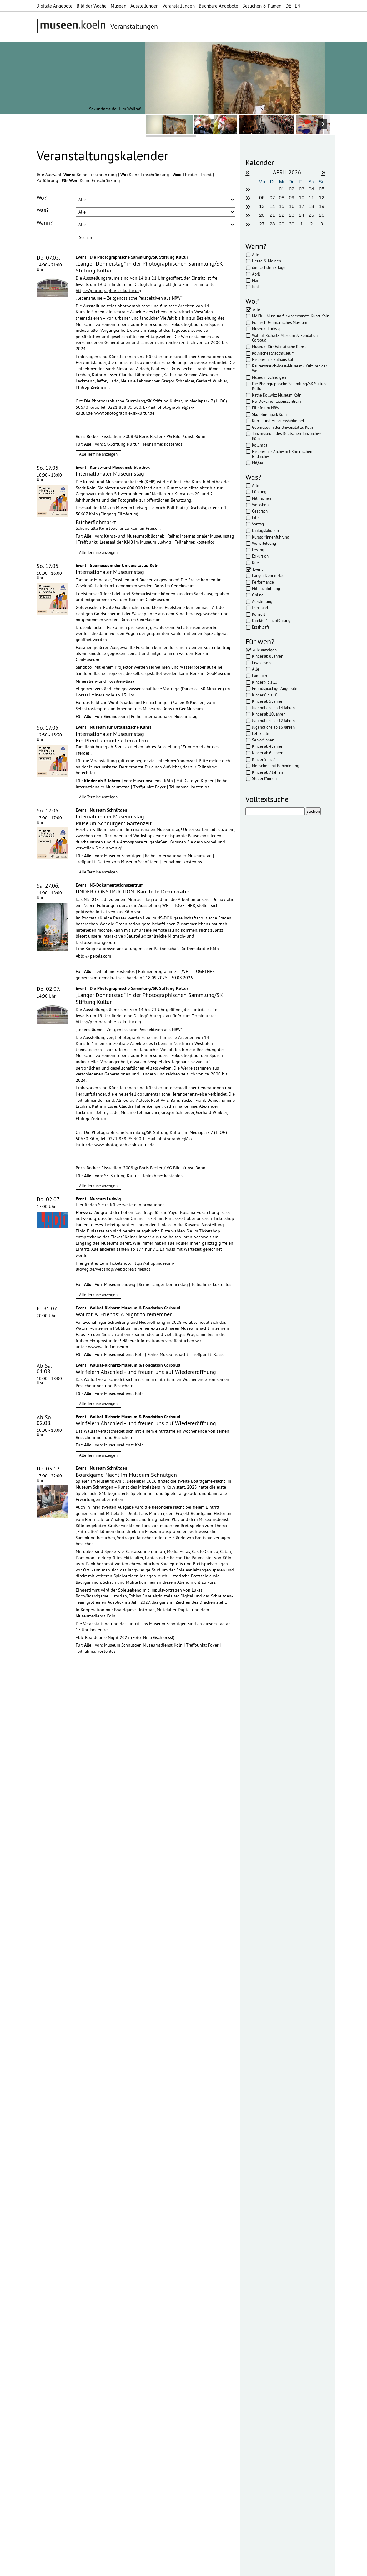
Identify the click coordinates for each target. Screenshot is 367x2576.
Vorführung (48, 180)
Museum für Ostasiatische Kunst (279, 346)
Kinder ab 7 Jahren (267, 772)
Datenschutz (135, 2568)
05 (321, 188)
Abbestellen (81, 2305)
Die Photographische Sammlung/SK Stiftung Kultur (290, 386)
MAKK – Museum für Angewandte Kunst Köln (290, 315)
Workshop (260, 504)
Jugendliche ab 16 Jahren (273, 727)
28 (272, 223)
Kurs (255, 562)
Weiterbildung (264, 543)
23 (291, 215)
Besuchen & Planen (261, 6)
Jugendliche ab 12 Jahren (273, 720)
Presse (176, 2568)
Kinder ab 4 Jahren (267, 746)
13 (261, 206)
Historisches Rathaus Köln (273, 359)
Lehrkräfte (260, 733)
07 (272, 197)
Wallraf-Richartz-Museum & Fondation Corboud (285, 338)
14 (272, 206)
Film (256, 517)
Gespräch (260, 511)
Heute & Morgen (266, 260)
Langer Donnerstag (268, 575)
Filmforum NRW (265, 407)
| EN (292, 6)
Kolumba (259, 445)
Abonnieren (49, 2305)
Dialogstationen (265, 530)
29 (281, 223)
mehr (122, 2365)
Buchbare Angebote (218, 6)
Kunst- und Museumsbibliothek (278, 420)
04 (311, 188)
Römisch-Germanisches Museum (279, 322)
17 (301, 206)
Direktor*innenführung (271, 620)
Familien (259, 675)
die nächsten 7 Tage (268, 267)
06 (261, 197)
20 (261, 215)
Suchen (85, 237)
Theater (191, 174)
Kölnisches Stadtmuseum (273, 353)
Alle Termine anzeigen (98, 454)
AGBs (158, 2568)
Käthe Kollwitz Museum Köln (276, 394)
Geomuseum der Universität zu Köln (282, 427)
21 (272, 215)
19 (321, 206)
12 (321, 197)
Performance (263, 582)
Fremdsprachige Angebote (274, 688)
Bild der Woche (92, 6)
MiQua (257, 462)
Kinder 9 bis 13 (264, 682)
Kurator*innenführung (270, 536)
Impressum (107, 2568)
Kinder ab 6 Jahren (267, 752)
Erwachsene (262, 662)
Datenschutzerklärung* (58, 2284)
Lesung (258, 549)
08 (281, 197)
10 (301, 197)
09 (291, 197)
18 (311, 206)
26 (321, 215)
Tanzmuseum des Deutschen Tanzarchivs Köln (286, 436)
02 (291, 188)
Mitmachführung (266, 588)
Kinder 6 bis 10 (264, 694)
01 (281, 188)
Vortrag (258, 523)
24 (301, 215)
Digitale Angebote (54, 6)
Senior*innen (263, 739)
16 (291, 206)
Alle (255, 254)
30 (291, 223)
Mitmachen (261, 498)
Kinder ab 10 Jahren (268, 713)
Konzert (258, 614)
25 (311, 215)
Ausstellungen (144, 6)
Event (207, 174)
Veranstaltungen (179, 6)
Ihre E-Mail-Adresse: (54, 2266)
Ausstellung (262, 601)
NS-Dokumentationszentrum (276, 401)
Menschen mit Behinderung (275, 765)
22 (281, 215)
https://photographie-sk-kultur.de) (108, 290)
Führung (259, 491)
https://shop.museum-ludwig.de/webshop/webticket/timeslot (125, 1266)
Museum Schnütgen (269, 377)
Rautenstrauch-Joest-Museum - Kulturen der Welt (289, 368)
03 (301, 188)
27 (261, 223)
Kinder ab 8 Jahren (267, 656)
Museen (118, 6)
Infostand (260, 607)
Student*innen (264, 778)
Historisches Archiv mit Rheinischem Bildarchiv (283, 454)
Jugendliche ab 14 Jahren (273, 707)
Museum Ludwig (266, 328)
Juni (255, 286)
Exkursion (260, 556)
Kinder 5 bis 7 (263, 759)
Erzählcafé (261, 627)
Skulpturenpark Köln (269, 414)
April (256, 273)
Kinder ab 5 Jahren (267, 701)
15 (281, 206)
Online (258, 594)
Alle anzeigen (265, 649)
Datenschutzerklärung (72, 2292)
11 (311, 197)
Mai (255, 280)
